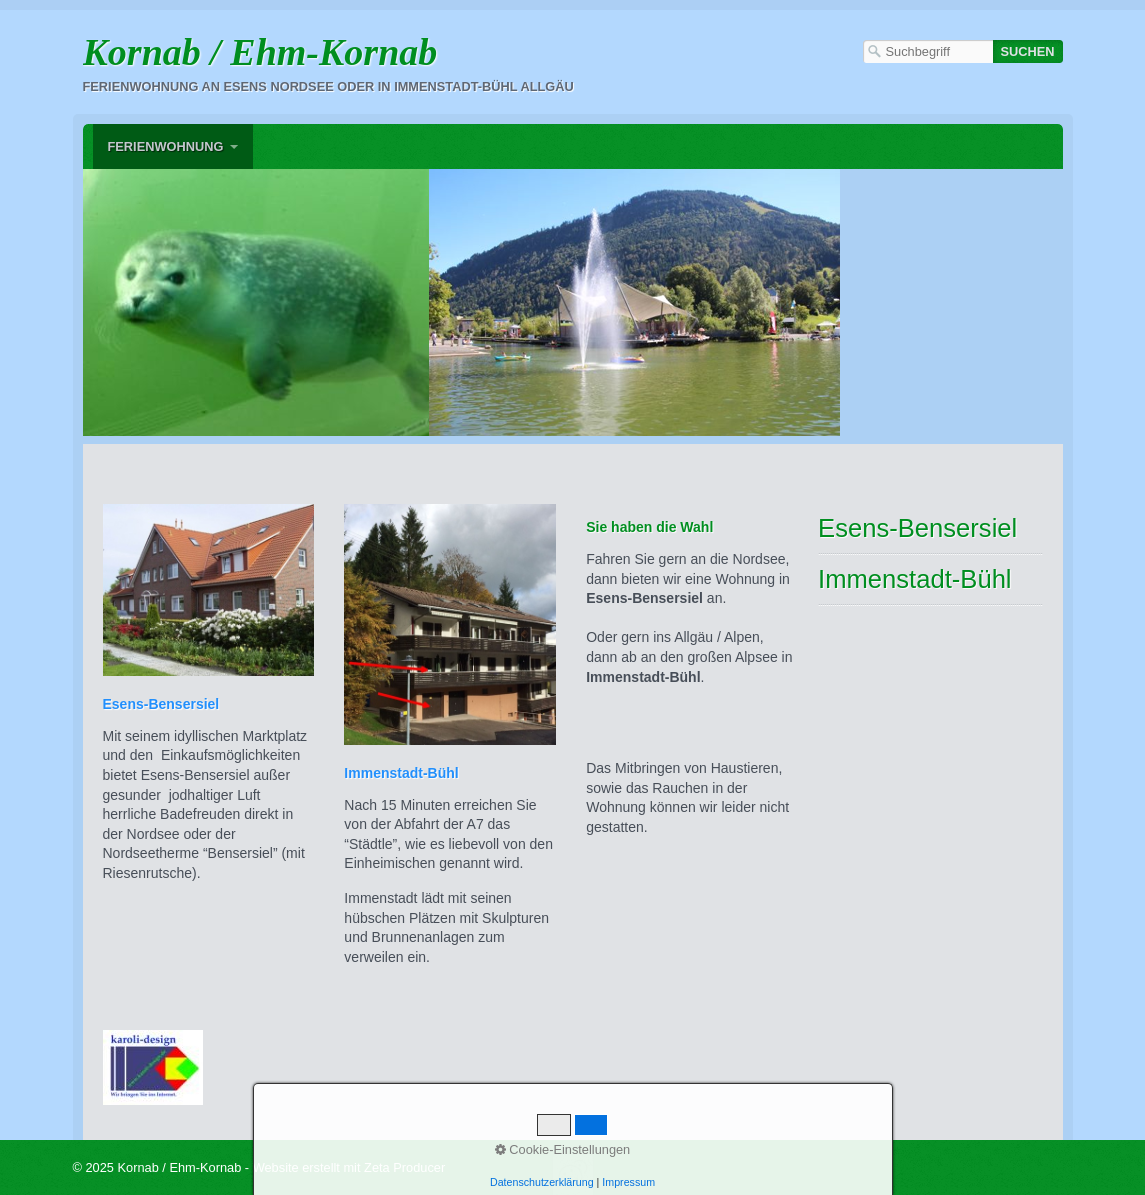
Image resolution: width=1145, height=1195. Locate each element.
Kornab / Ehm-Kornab (260, 52)
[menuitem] (173, 146)
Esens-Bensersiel (917, 528)
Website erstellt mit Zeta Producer (349, 1167)
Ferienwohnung (166, 146)
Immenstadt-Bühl (914, 579)
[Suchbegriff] (928, 51)
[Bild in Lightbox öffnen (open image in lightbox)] (461, 304)
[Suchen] (1028, 51)
